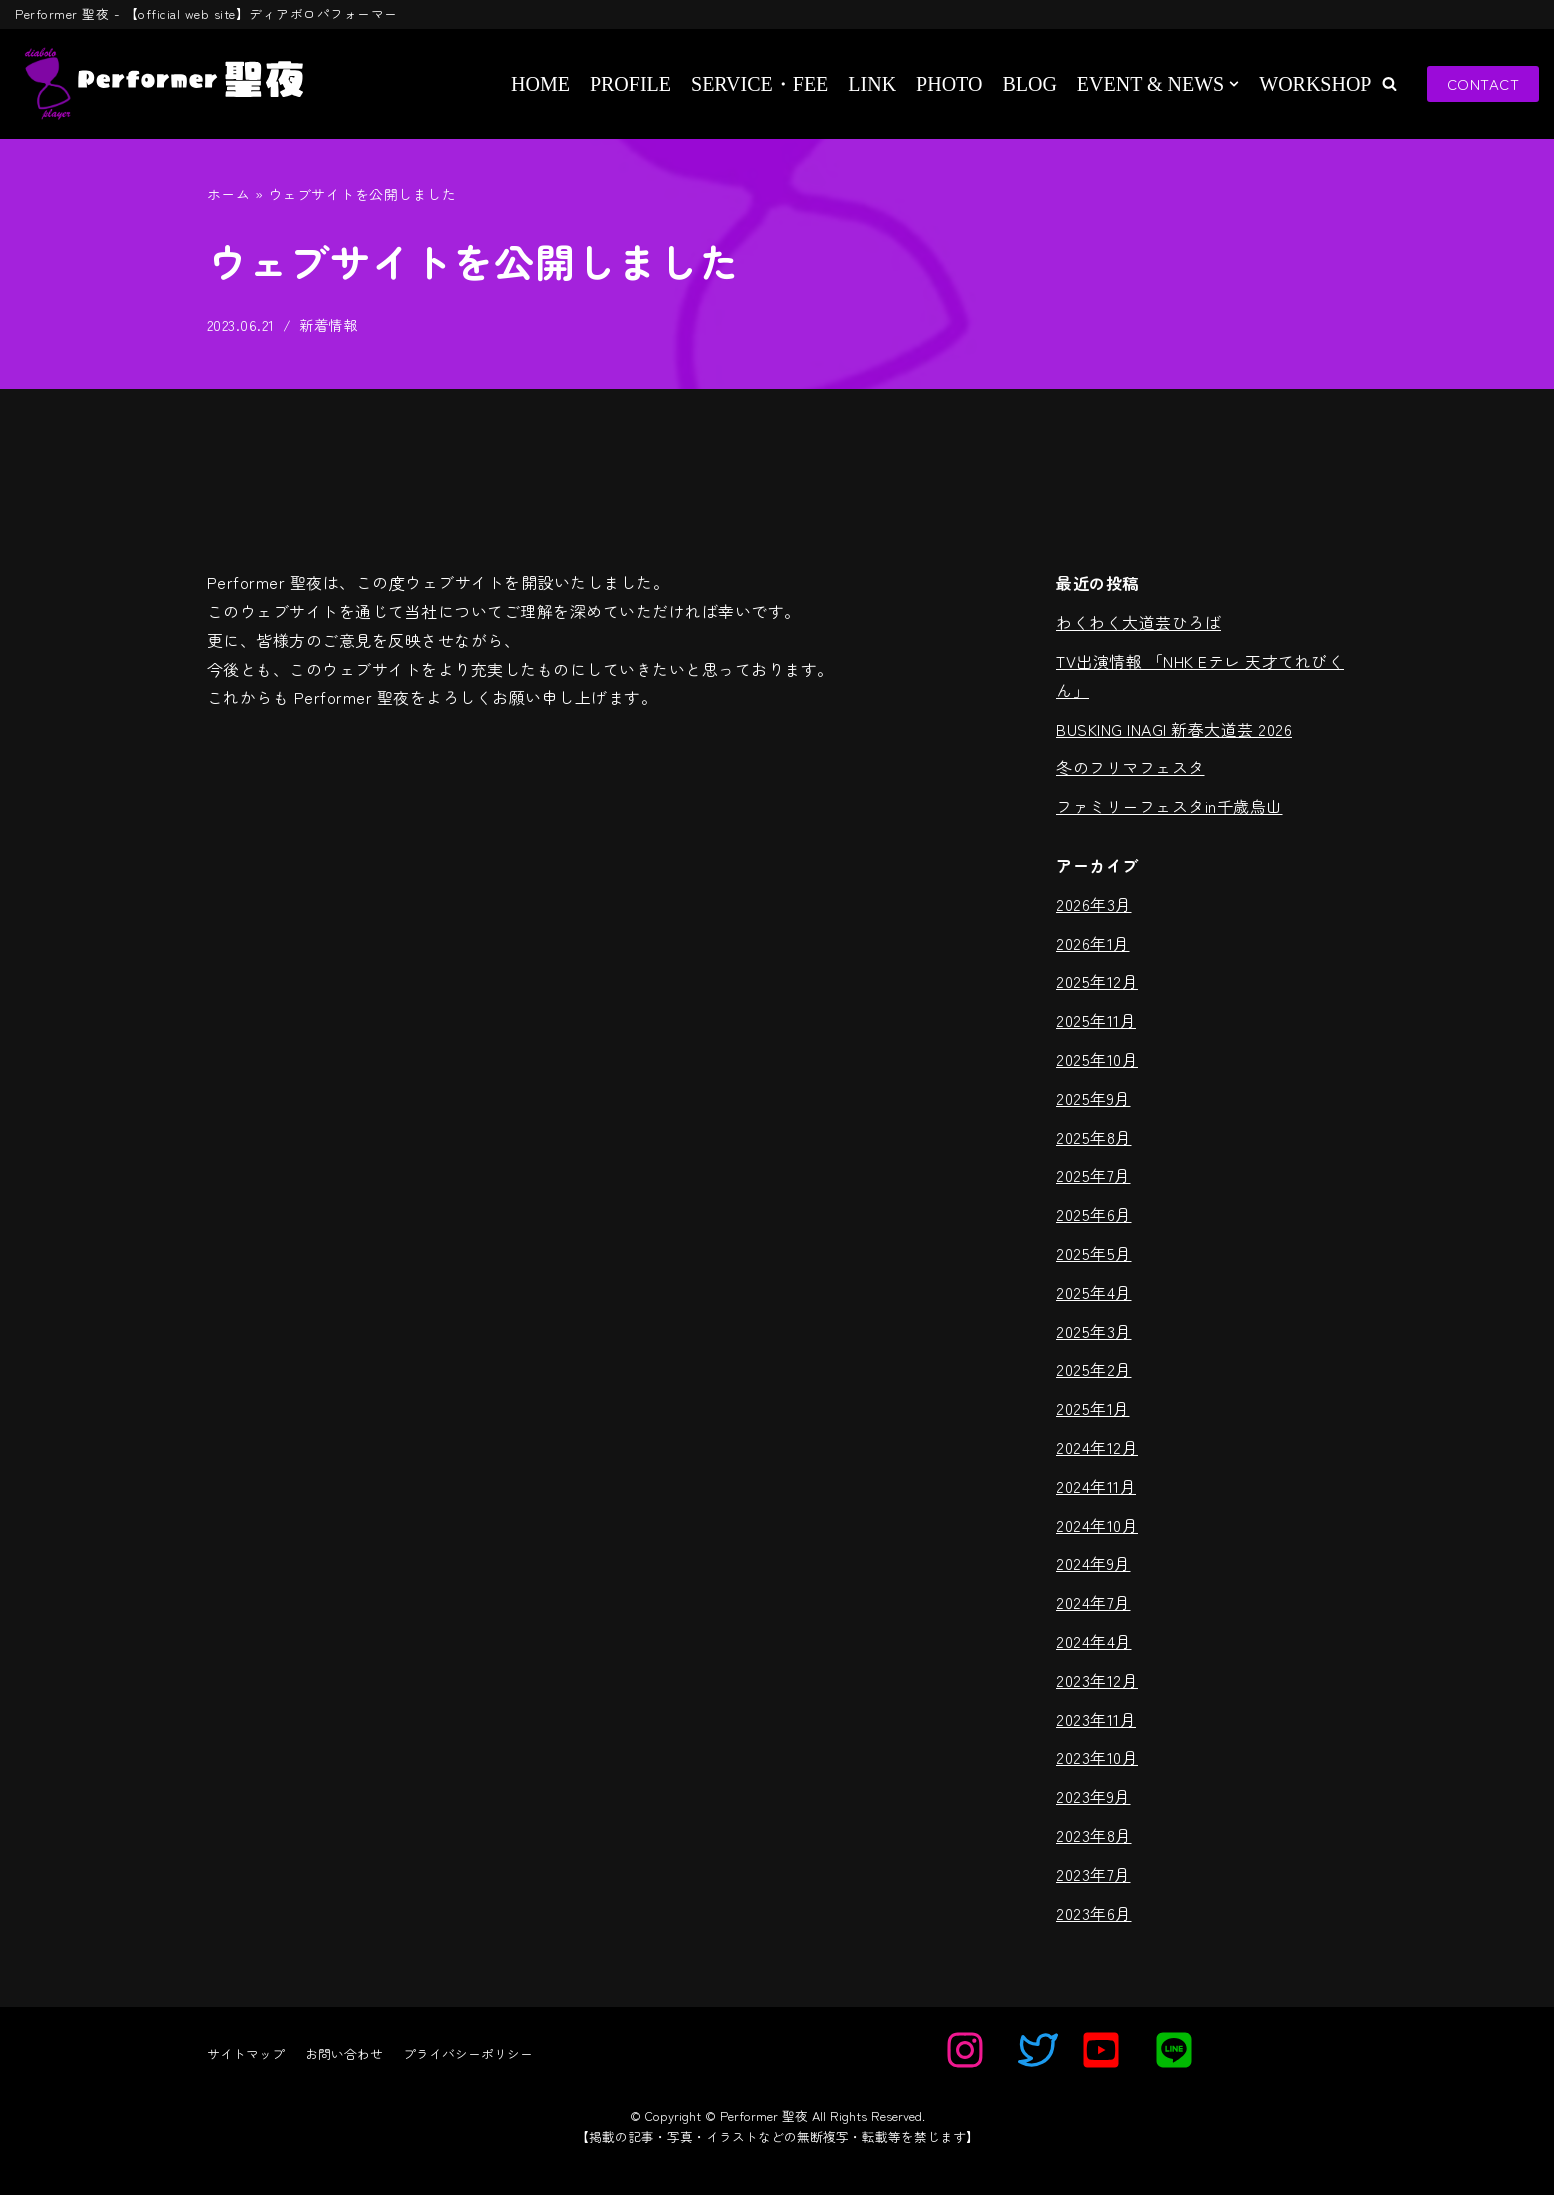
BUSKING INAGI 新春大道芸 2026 (1174, 729)
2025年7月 (1093, 1176)
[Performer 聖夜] (159, 84)
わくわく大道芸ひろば (1138, 622)
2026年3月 (1094, 904)
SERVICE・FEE (759, 84)
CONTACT (1483, 83)
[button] (1389, 83)
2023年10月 (1097, 1758)
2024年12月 (1097, 1447)
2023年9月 (1093, 1796)
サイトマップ (246, 2053)
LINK (872, 84)
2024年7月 (1093, 1602)
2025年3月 (1094, 1331)
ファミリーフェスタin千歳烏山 (1169, 806)
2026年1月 (1093, 943)
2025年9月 (1093, 1098)
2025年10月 (1097, 1059)
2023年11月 (1096, 1719)
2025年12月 (1097, 982)
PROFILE (630, 84)
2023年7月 (1093, 1874)
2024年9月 (1093, 1564)
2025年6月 (1094, 1214)
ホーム (229, 194)
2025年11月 (1096, 1020)
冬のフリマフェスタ (1130, 768)
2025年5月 (1094, 1253)
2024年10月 (1097, 1525)
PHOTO (949, 84)
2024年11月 (1096, 1486)
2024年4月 (1094, 1641)
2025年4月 (1094, 1292)
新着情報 (329, 324)
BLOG (1029, 84)
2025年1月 (1093, 1408)
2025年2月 (1094, 1370)
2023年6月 (1094, 1913)
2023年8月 (1094, 1835)
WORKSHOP (1315, 84)
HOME (540, 84)
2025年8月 (1094, 1137)
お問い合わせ (344, 2053)
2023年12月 (1097, 1680)
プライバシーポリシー (468, 2053)
